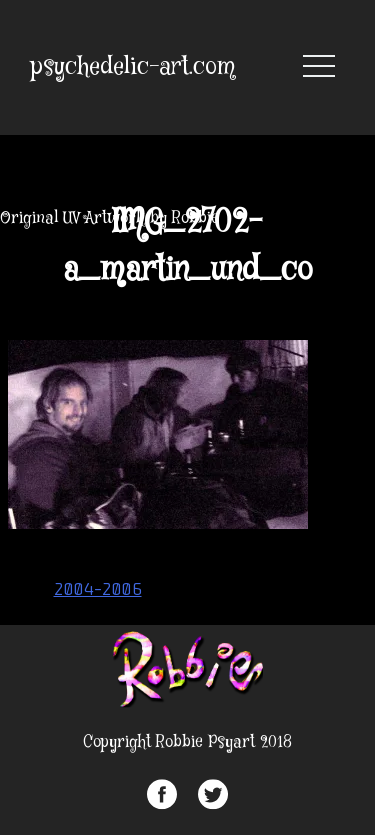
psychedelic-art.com (133, 67)
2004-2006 (98, 589)
